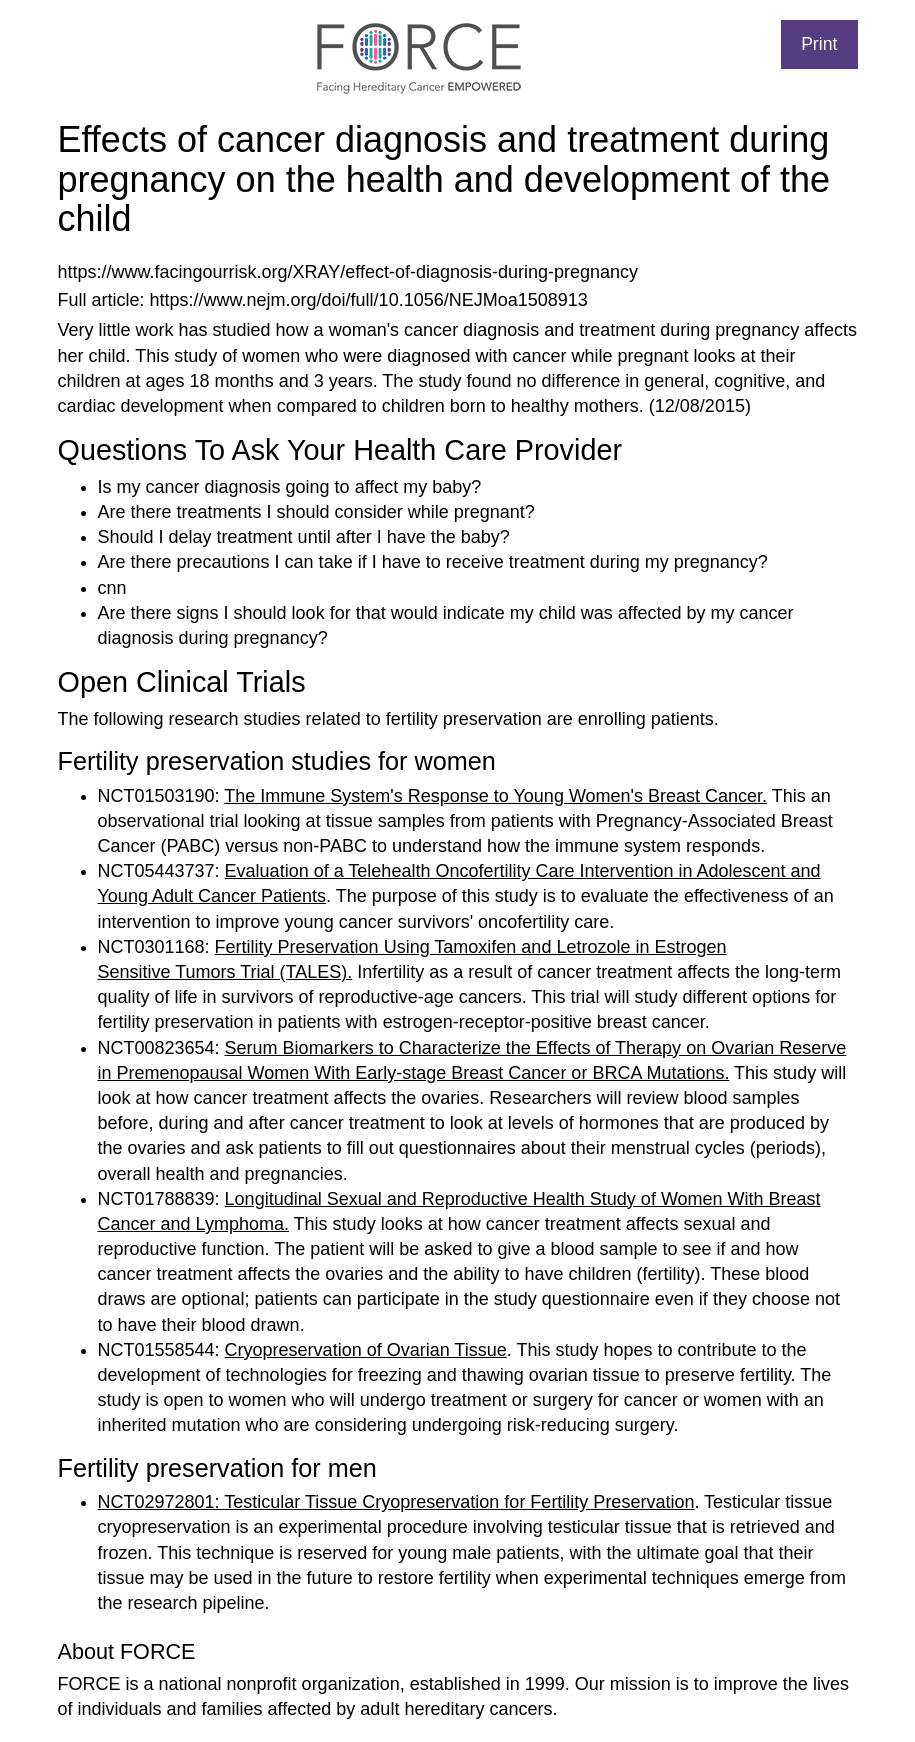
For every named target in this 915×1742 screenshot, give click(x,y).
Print (819, 44)
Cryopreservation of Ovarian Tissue (366, 1350)
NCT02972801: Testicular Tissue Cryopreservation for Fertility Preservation (396, 1502)
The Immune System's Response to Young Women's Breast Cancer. (495, 796)
